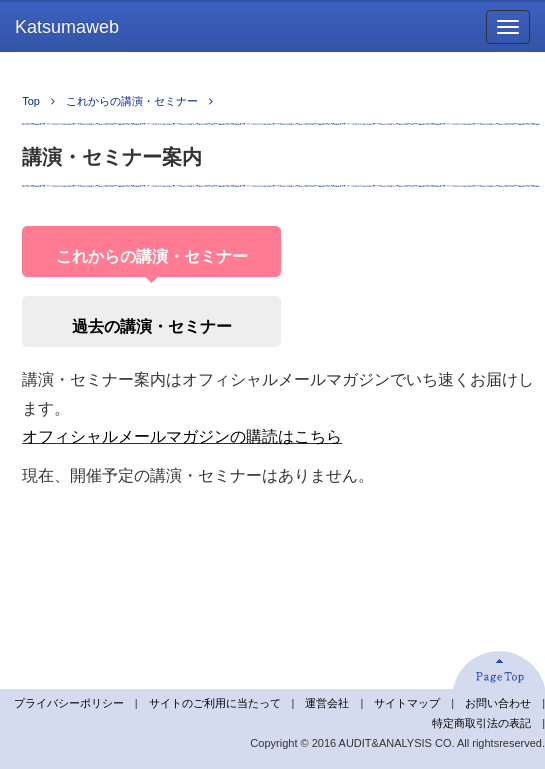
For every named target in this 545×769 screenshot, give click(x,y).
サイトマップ (407, 703)
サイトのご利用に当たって (215, 703)
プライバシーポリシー (69, 703)
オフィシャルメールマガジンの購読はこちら (182, 436)
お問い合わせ (498, 703)
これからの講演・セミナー (132, 101)
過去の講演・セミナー (152, 326)
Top (31, 101)
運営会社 (327, 703)
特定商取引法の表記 (481, 723)
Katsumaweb (67, 27)
